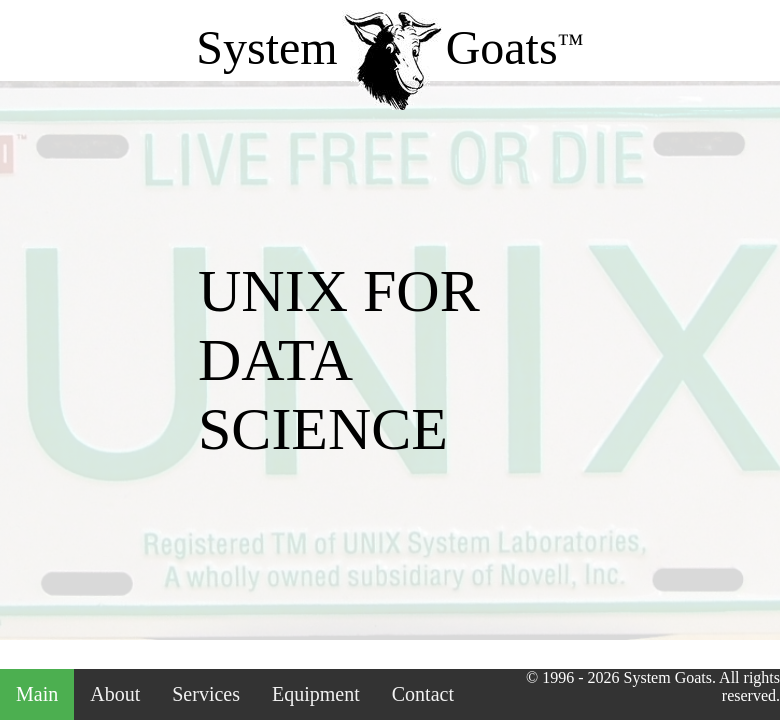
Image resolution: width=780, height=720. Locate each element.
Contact (423, 694)
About (115, 694)
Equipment (316, 694)
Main (37, 694)
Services (206, 694)
